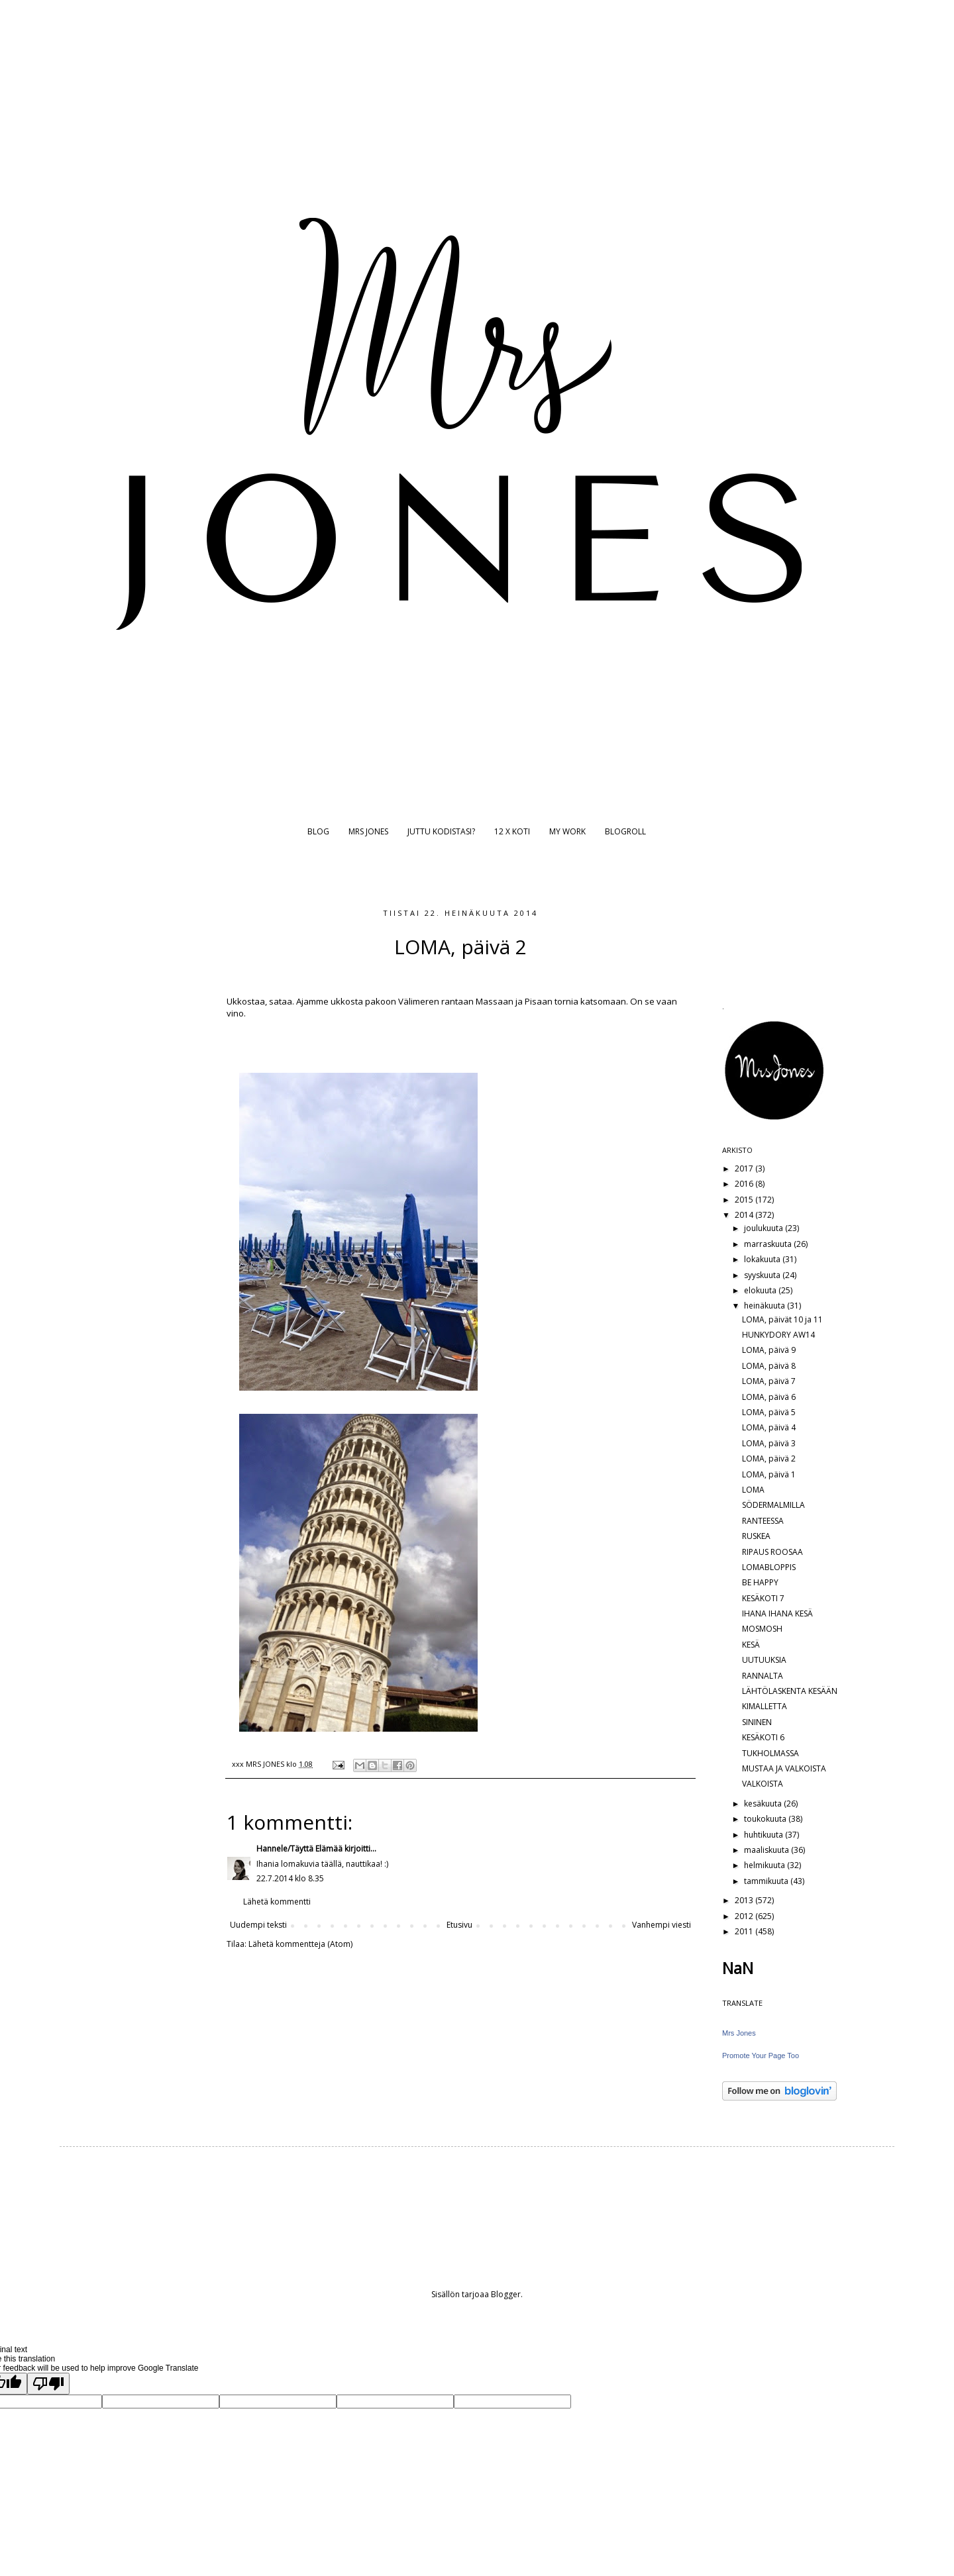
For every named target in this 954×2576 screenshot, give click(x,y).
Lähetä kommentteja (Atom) (300, 1944)
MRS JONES (368, 831)
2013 (745, 1900)
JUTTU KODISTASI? (441, 831)
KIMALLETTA (764, 1706)
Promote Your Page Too (760, 2055)
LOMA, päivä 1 (769, 1474)
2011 (745, 1931)
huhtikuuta (764, 1834)
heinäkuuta (765, 1305)
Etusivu (459, 1924)
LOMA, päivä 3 (769, 1443)
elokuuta (761, 1290)
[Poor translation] (48, 2384)
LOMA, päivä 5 (769, 1412)
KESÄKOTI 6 (763, 1737)
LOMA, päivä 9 (769, 1350)
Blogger (506, 2294)
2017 (745, 1168)
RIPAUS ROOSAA (772, 1552)
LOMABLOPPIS (769, 1567)
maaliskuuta (767, 1850)
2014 (745, 1214)
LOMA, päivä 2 (769, 1458)
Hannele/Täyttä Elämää (299, 1848)
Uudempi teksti (258, 1924)
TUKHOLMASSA (770, 1753)
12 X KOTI (512, 831)
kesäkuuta (764, 1803)
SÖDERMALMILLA (773, 1505)
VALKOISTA (762, 1783)
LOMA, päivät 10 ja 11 (782, 1319)
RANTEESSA (763, 1520)
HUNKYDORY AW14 (778, 1334)
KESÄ (751, 1644)
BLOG (318, 831)
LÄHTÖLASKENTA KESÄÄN (789, 1691)
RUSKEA (756, 1536)
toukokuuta (766, 1818)
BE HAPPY (760, 1582)
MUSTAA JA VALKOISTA (784, 1768)
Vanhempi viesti (661, 1924)
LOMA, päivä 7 (769, 1381)
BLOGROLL (625, 831)
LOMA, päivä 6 (769, 1397)
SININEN (757, 1722)
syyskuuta (763, 1275)
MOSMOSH (762, 1628)
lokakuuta (763, 1259)
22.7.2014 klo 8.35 (290, 1878)
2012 (745, 1916)
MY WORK (567, 831)
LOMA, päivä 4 (769, 1427)
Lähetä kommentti (277, 1901)
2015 (745, 1199)
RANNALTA (762, 1675)
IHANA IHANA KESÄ (777, 1613)
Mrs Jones (739, 2033)
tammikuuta (767, 1881)
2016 (745, 1183)
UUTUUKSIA (764, 1659)
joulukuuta (764, 1228)
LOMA (753, 1489)
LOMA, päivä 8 (769, 1365)
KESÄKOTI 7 (763, 1598)
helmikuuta (765, 1865)
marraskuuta (769, 1244)
